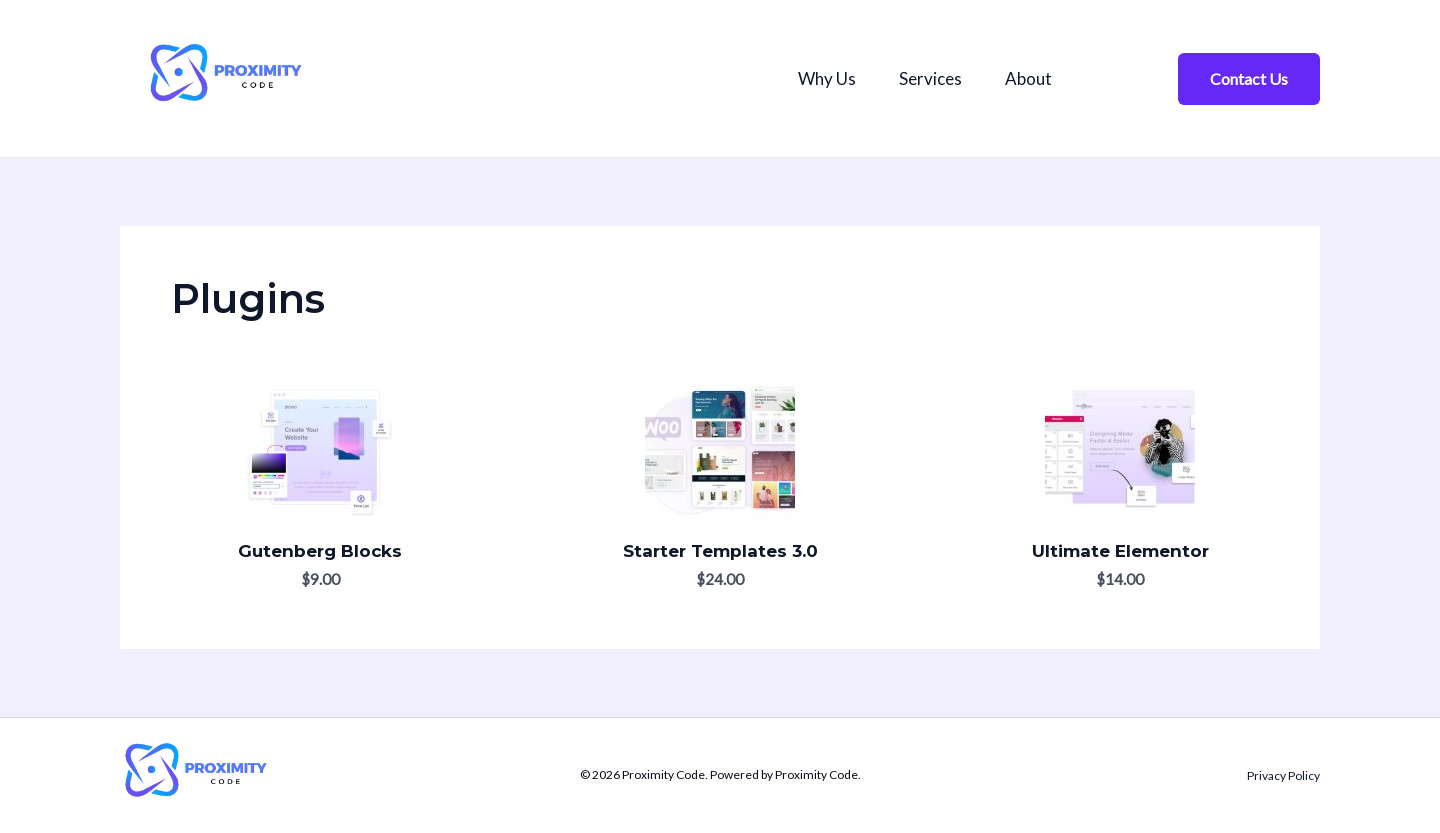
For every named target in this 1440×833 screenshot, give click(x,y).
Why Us (829, 78)
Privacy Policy (1283, 775)
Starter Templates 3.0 (720, 551)
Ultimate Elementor (1120, 551)
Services (937, 78)
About (1040, 78)
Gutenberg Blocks (320, 551)
